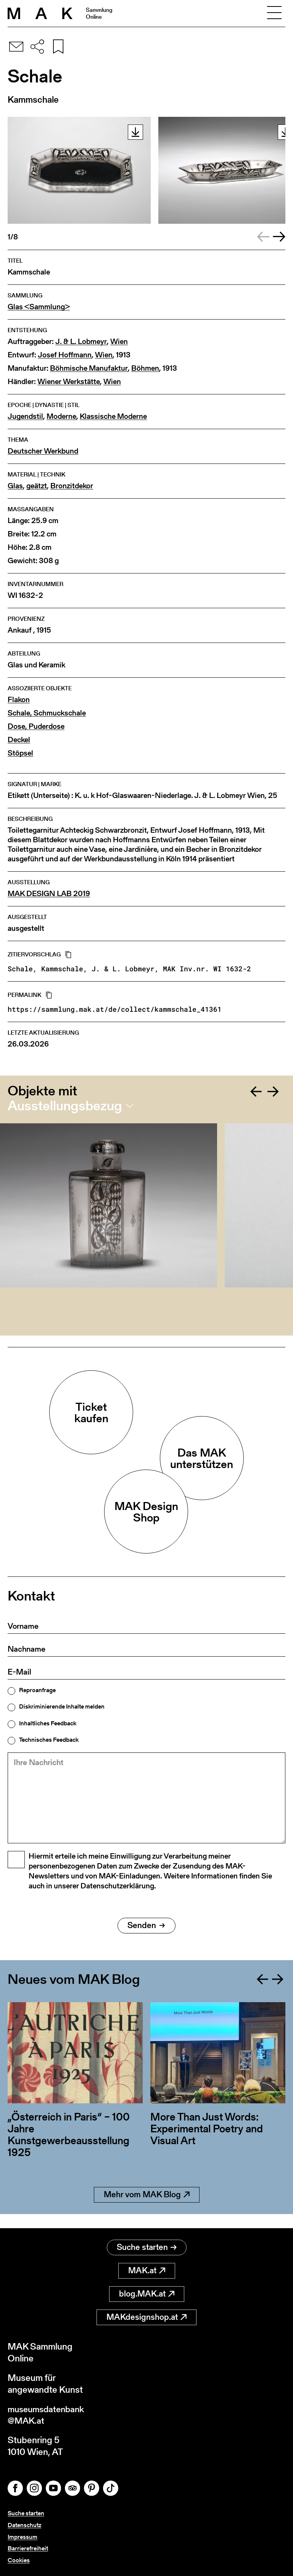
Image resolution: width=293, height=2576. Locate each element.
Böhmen (145, 368)
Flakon (19, 699)
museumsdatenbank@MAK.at (48, 2414)
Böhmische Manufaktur (89, 368)
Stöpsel (20, 753)
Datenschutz (24, 2525)
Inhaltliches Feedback (47, 1723)
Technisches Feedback (49, 1740)
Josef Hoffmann (65, 355)
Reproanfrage (37, 1690)
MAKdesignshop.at (146, 2316)
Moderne (61, 416)
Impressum (22, 2536)
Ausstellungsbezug (65, 1105)
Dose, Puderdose (36, 726)
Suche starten (147, 2246)
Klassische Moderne (113, 416)
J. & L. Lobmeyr (81, 341)
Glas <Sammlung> (39, 307)
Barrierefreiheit (28, 2548)
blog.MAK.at (146, 2293)
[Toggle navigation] (274, 13)
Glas (15, 486)
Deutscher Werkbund (43, 451)
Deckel (19, 740)
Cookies (19, 2560)
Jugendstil (25, 416)
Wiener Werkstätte (68, 381)
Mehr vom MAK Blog (147, 2208)
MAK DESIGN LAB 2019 (49, 893)
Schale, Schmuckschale (47, 713)
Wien (119, 341)
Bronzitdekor (71, 486)
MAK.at (146, 2270)
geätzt (36, 486)
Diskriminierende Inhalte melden (62, 1707)
